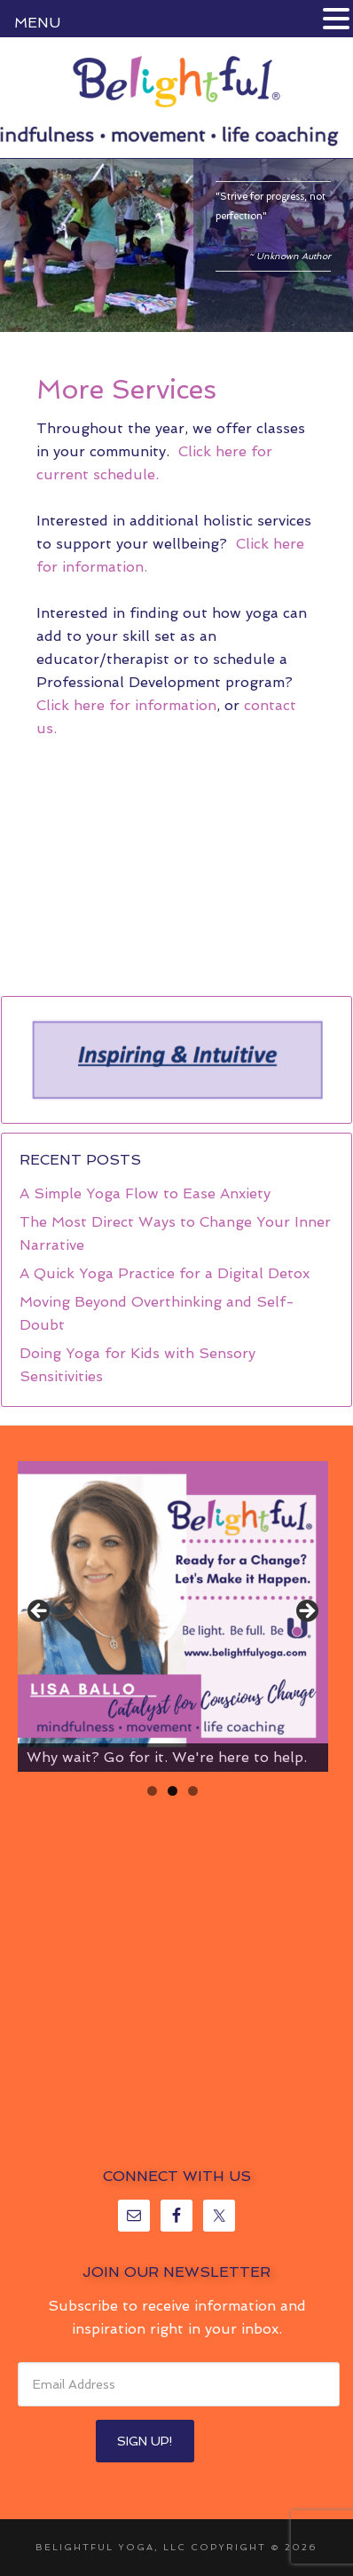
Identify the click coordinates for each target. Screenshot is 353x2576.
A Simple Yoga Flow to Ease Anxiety (145, 1193)
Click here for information (126, 705)
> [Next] (306, 1612)
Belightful (176, 81)
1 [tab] (152, 1791)
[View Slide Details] (173, 1616)
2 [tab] (172, 1791)
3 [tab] (193, 1791)
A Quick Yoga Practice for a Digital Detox (165, 1273)
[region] (176, 1060)
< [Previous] (40, 1612)
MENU (37, 22)
